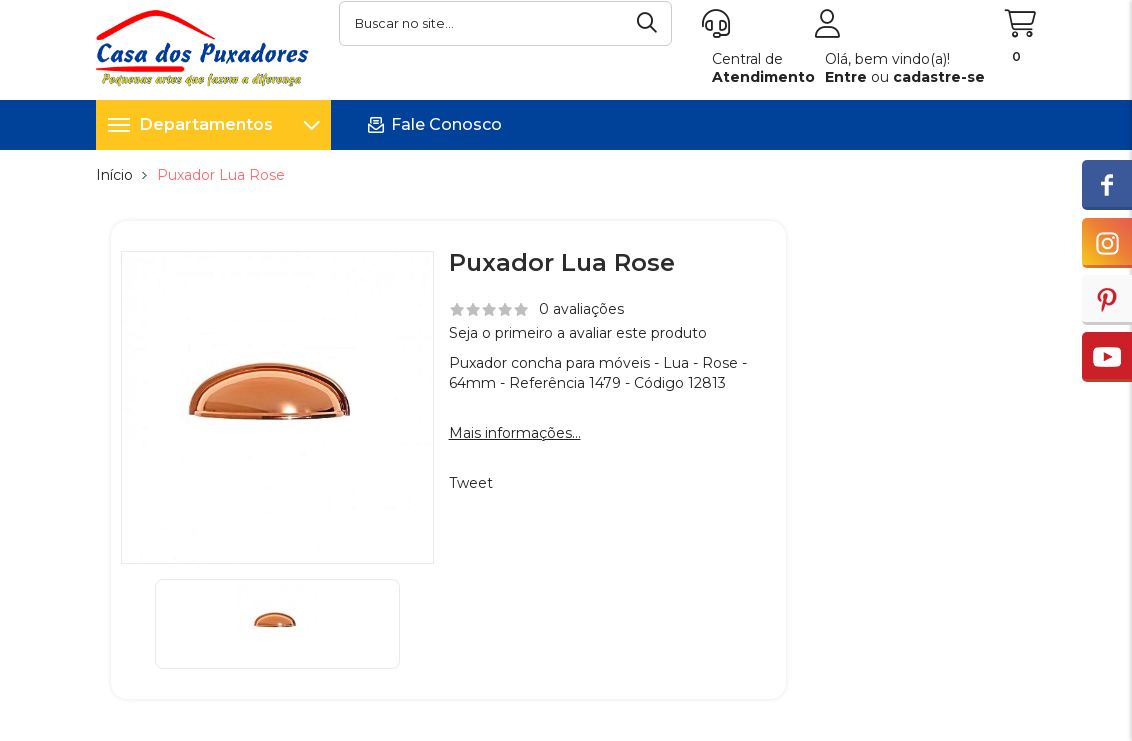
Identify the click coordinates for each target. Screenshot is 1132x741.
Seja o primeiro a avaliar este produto (578, 333)
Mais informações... (515, 433)
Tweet (471, 483)
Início (114, 175)
